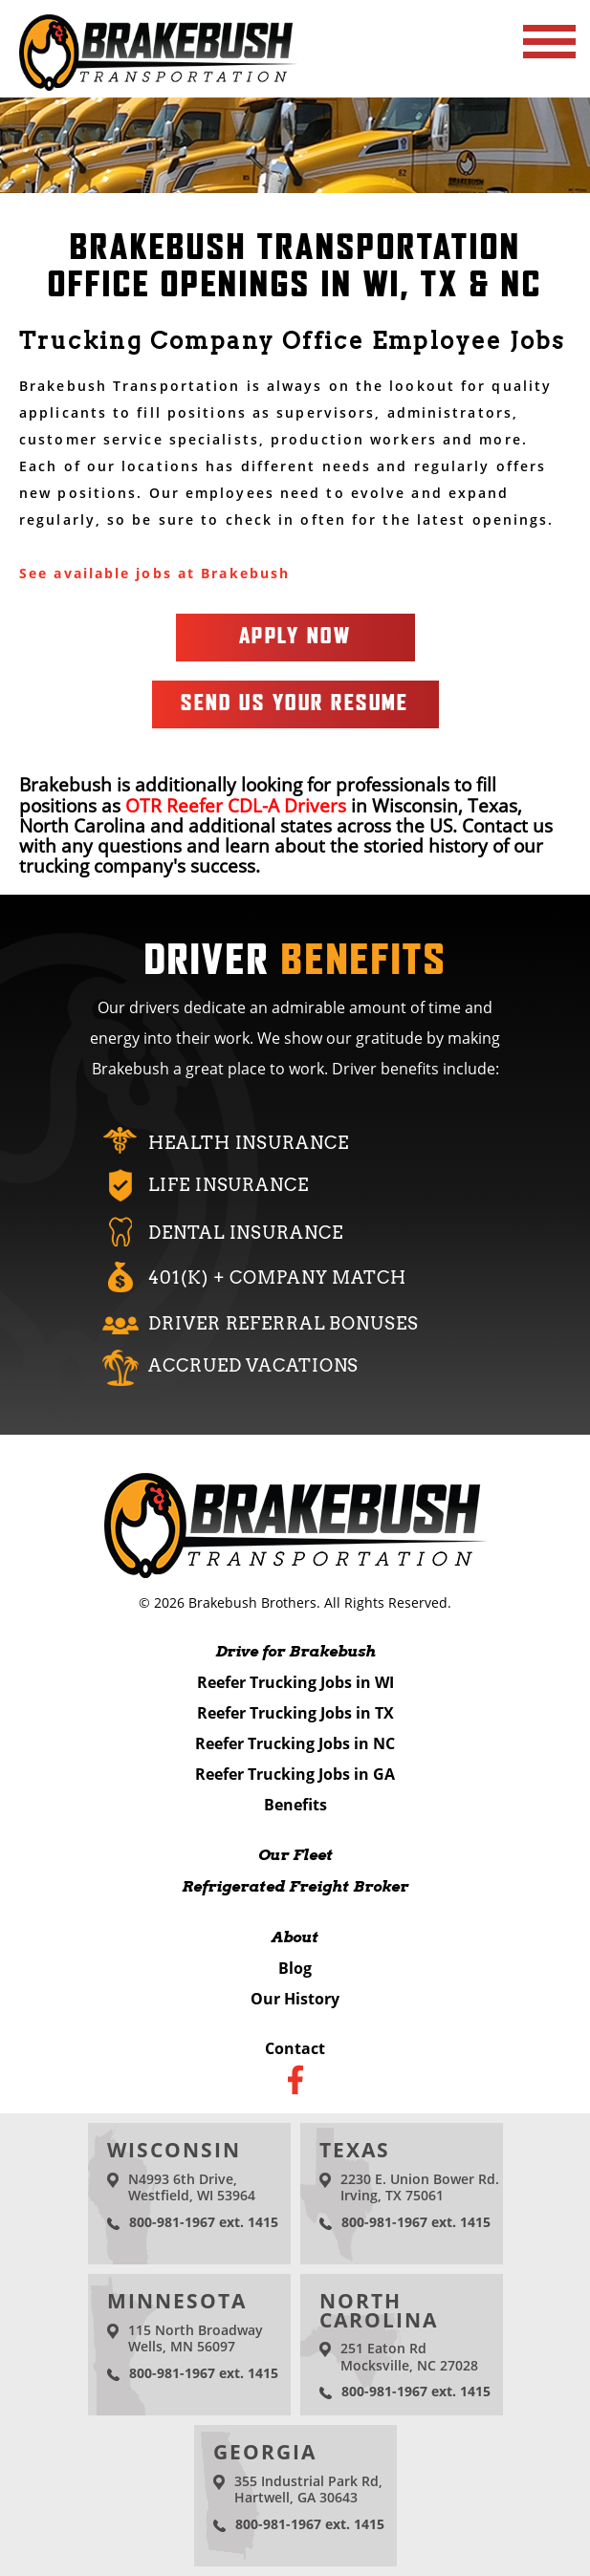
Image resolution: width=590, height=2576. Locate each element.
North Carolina (379, 2310)
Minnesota (177, 2300)
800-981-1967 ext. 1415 (203, 2222)
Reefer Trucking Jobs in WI (295, 1682)
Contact (295, 2048)
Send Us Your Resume (295, 704)
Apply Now (295, 637)
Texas (355, 2149)
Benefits (295, 1804)
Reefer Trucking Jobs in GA (295, 1774)
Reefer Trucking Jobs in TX (295, 1712)
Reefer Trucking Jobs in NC (295, 1743)
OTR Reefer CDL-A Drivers (235, 805)
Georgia (265, 2451)
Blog (295, 1968)
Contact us (507, 825)
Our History (295, 1998)
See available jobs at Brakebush (154, 573)
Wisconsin (174, 2149)
